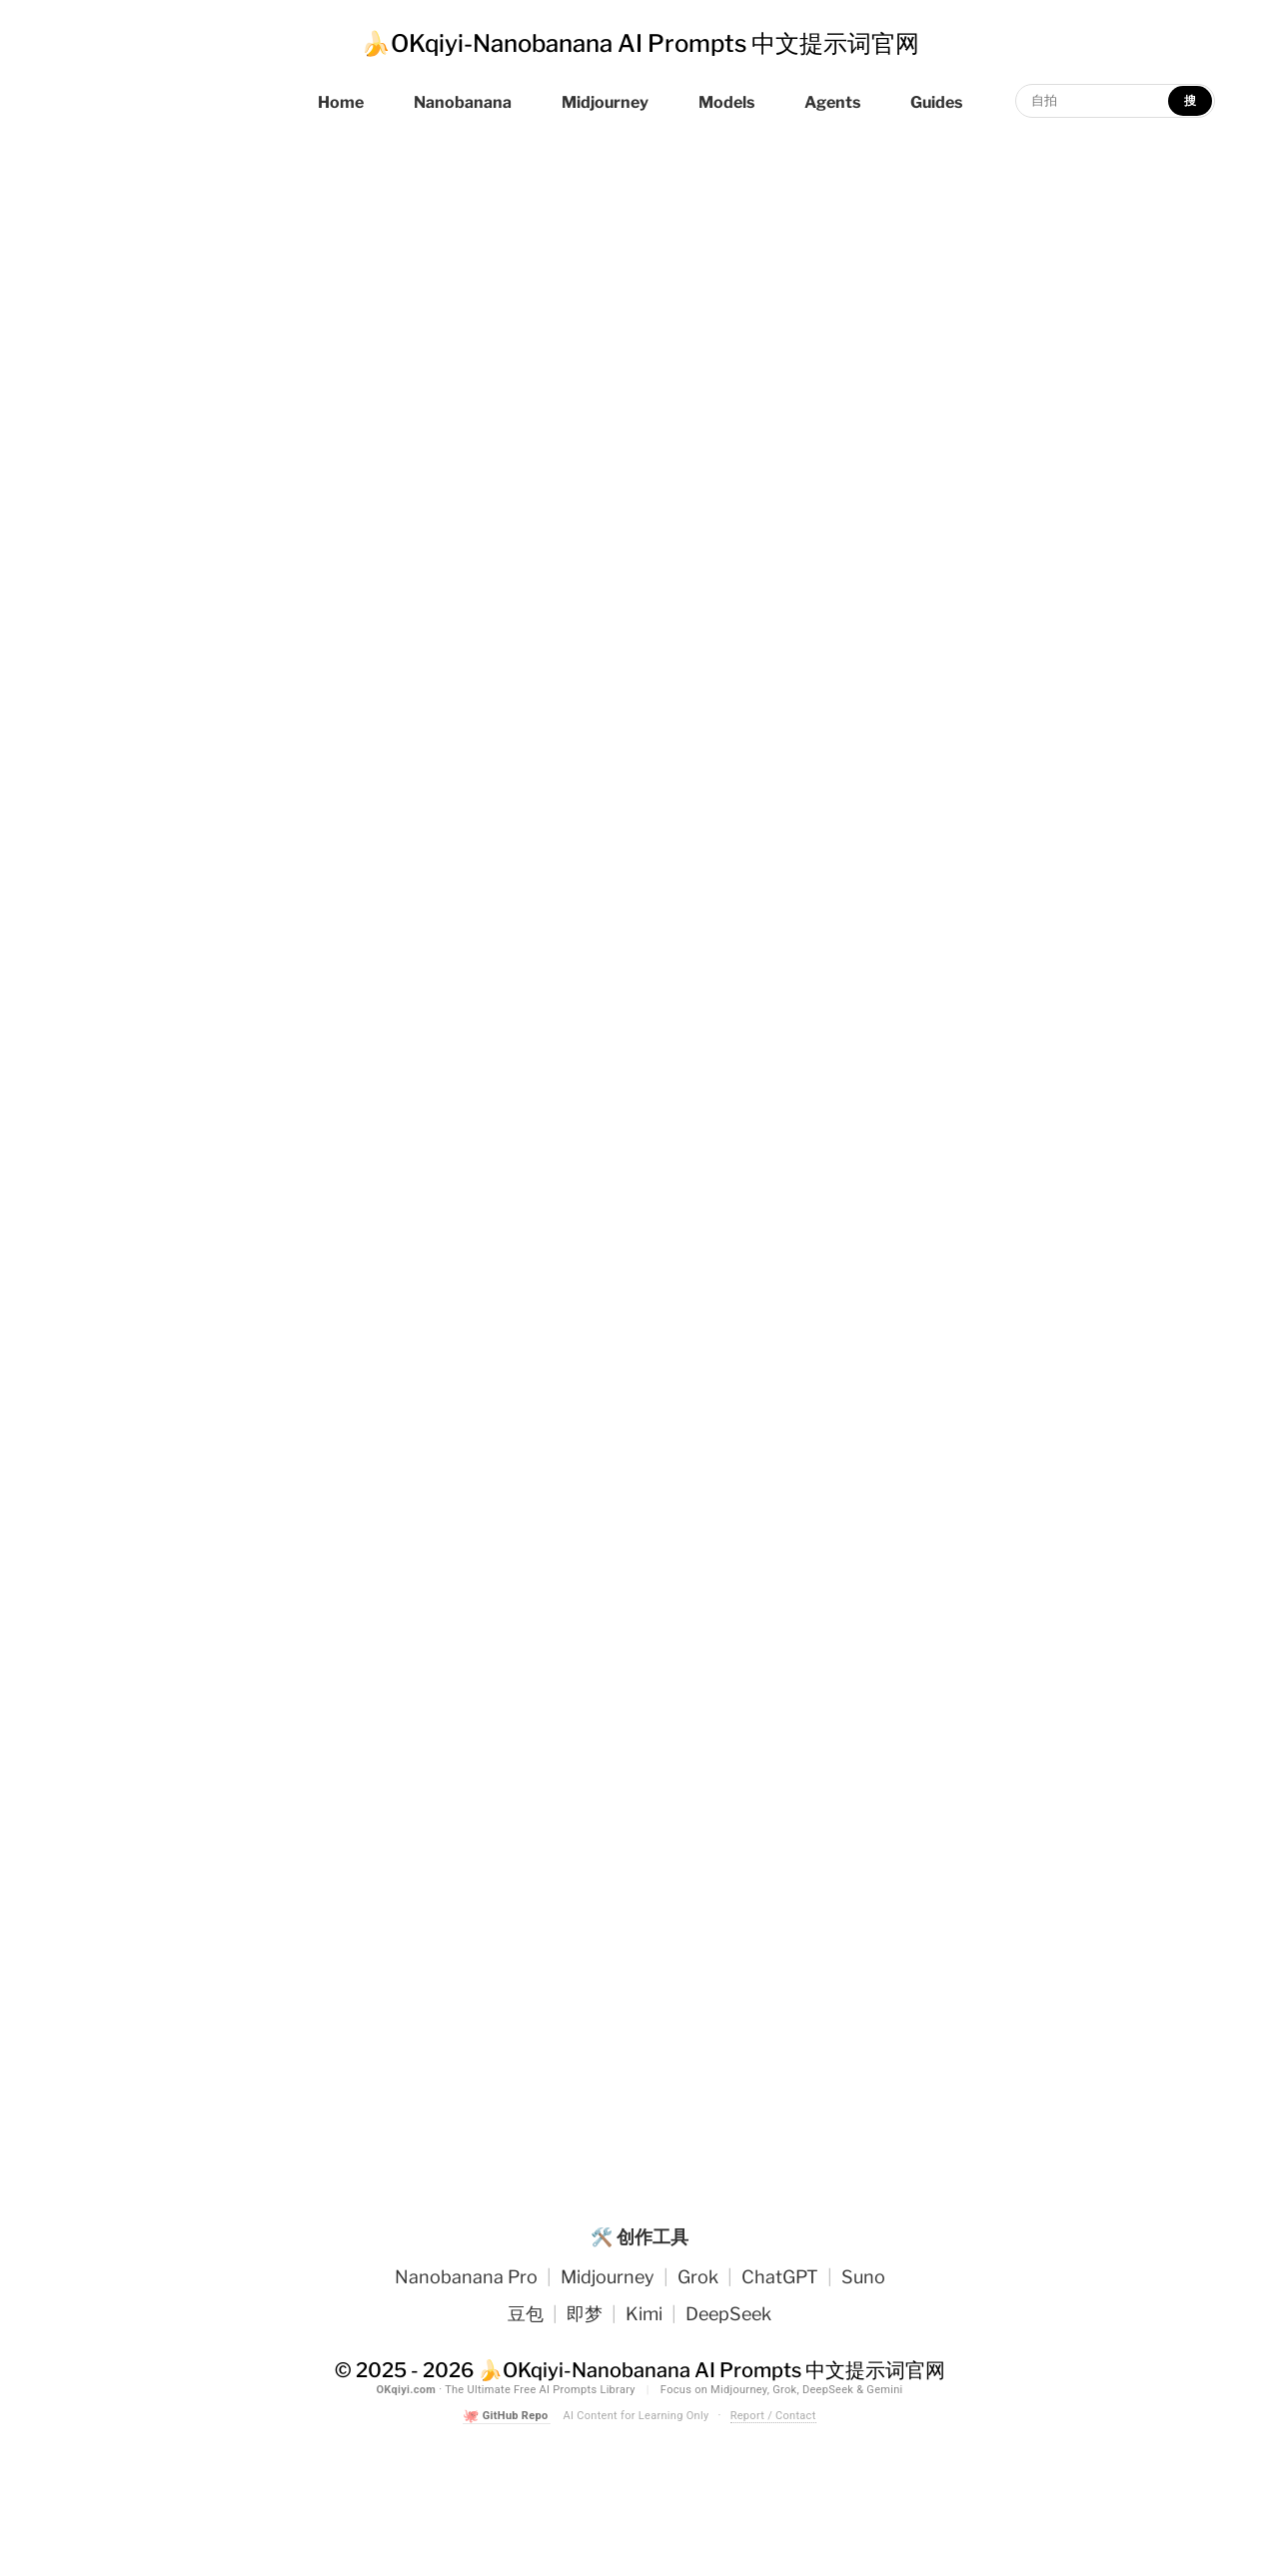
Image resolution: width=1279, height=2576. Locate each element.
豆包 (526, 2313)
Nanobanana (463, 102)
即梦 (585, 2313)
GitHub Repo (507, 2416)
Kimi (644, 2313)
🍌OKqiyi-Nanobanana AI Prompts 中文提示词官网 (640, 44)
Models (726, 102)
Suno (863, 2276)
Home (341, 102)
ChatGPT (779, 2276)
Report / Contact (773, 2415)
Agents (832, 102)
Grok (697, 2276)
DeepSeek (728, 2313)
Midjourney (605, 102)
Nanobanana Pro (466, 2276)
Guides (936, 102)
